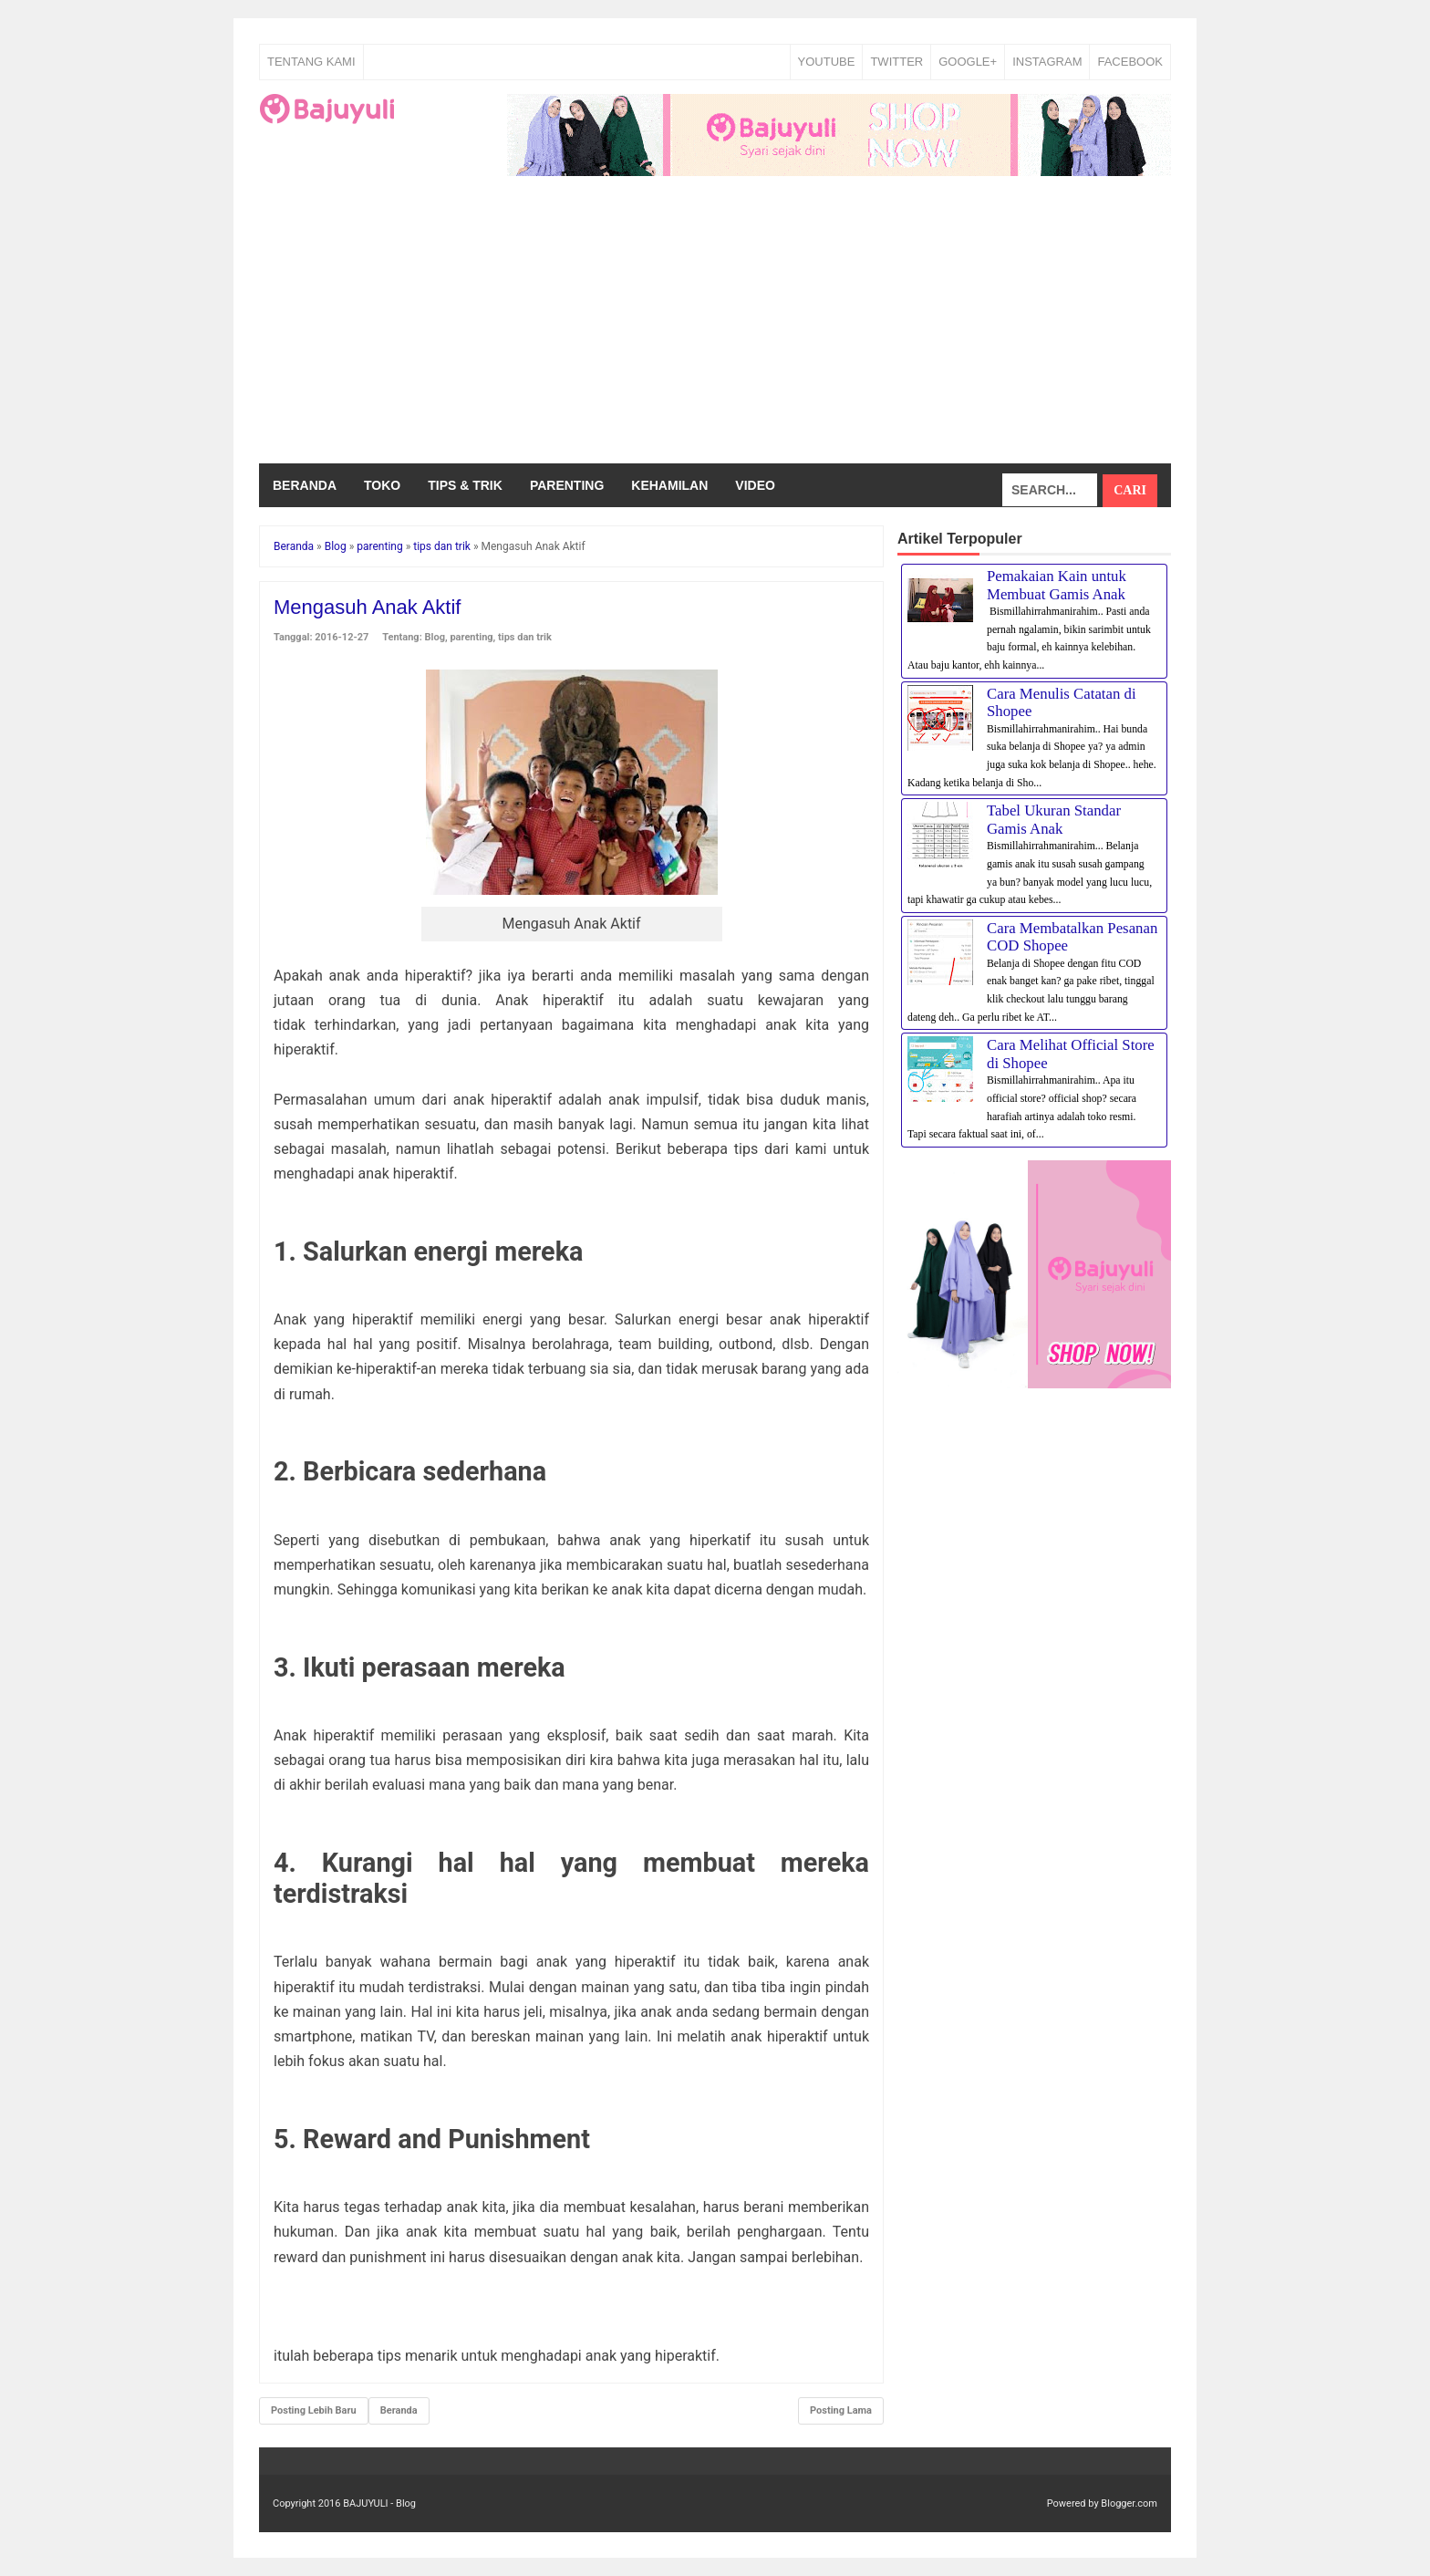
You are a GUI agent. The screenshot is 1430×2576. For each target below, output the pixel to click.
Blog (435, 637)
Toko (382, 485)
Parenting (567, 485)
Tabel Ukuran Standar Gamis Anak (1054, 819)
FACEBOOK (1130, 61)
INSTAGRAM (1047, 61)
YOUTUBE (826, 61)
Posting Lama (841, 2410)
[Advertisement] (715, 326)
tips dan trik (525, 637)
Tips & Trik (465, 485)
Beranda (305, 485)
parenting (471, 637)
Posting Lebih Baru (314, 2410)
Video (755, 485)
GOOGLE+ (967, 61)
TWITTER (896, 61)
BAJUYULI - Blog (379, 2503)
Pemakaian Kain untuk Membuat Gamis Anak (1056, 585)
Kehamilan (669, 485)
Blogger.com (1129, 2503)
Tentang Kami (311, 61)
